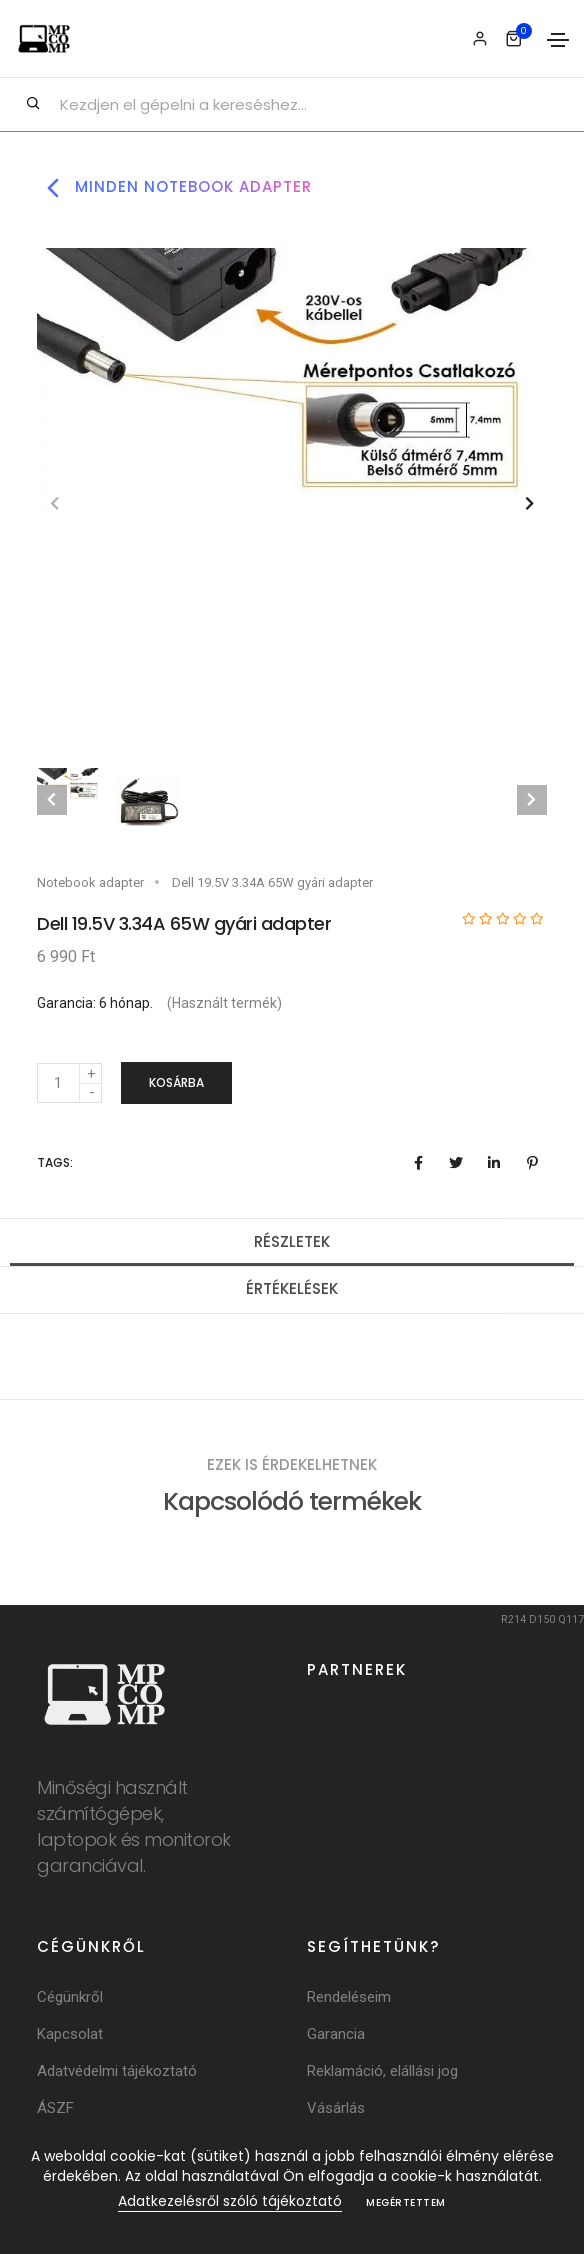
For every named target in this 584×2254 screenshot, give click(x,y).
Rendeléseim (349, 1997)
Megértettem (406, 2202)
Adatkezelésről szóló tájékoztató (230, 2201)
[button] (529, 503)
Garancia (336, 2034)
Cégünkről (70, 1997)
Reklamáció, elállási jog (382, 2071)
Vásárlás (336, 2108)
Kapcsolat (70, 2034)
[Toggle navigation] (558, 40)
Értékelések (292, 1288)
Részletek (292, 1241)
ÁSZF (55, 2108)
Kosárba (176, 1082)
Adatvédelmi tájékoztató (117, 2071)
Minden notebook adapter (174, 188)
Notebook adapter (90, 882)
